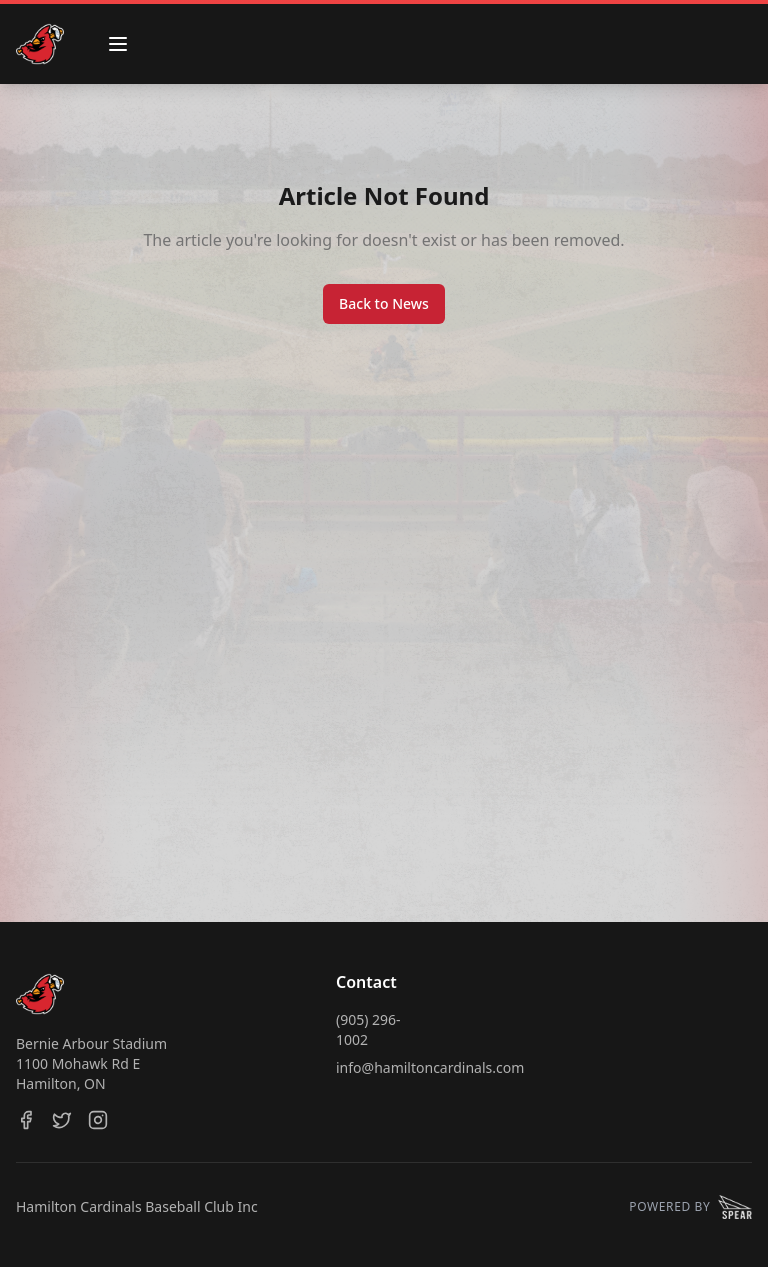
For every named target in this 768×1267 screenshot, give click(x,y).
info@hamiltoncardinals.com (430, 1067)
